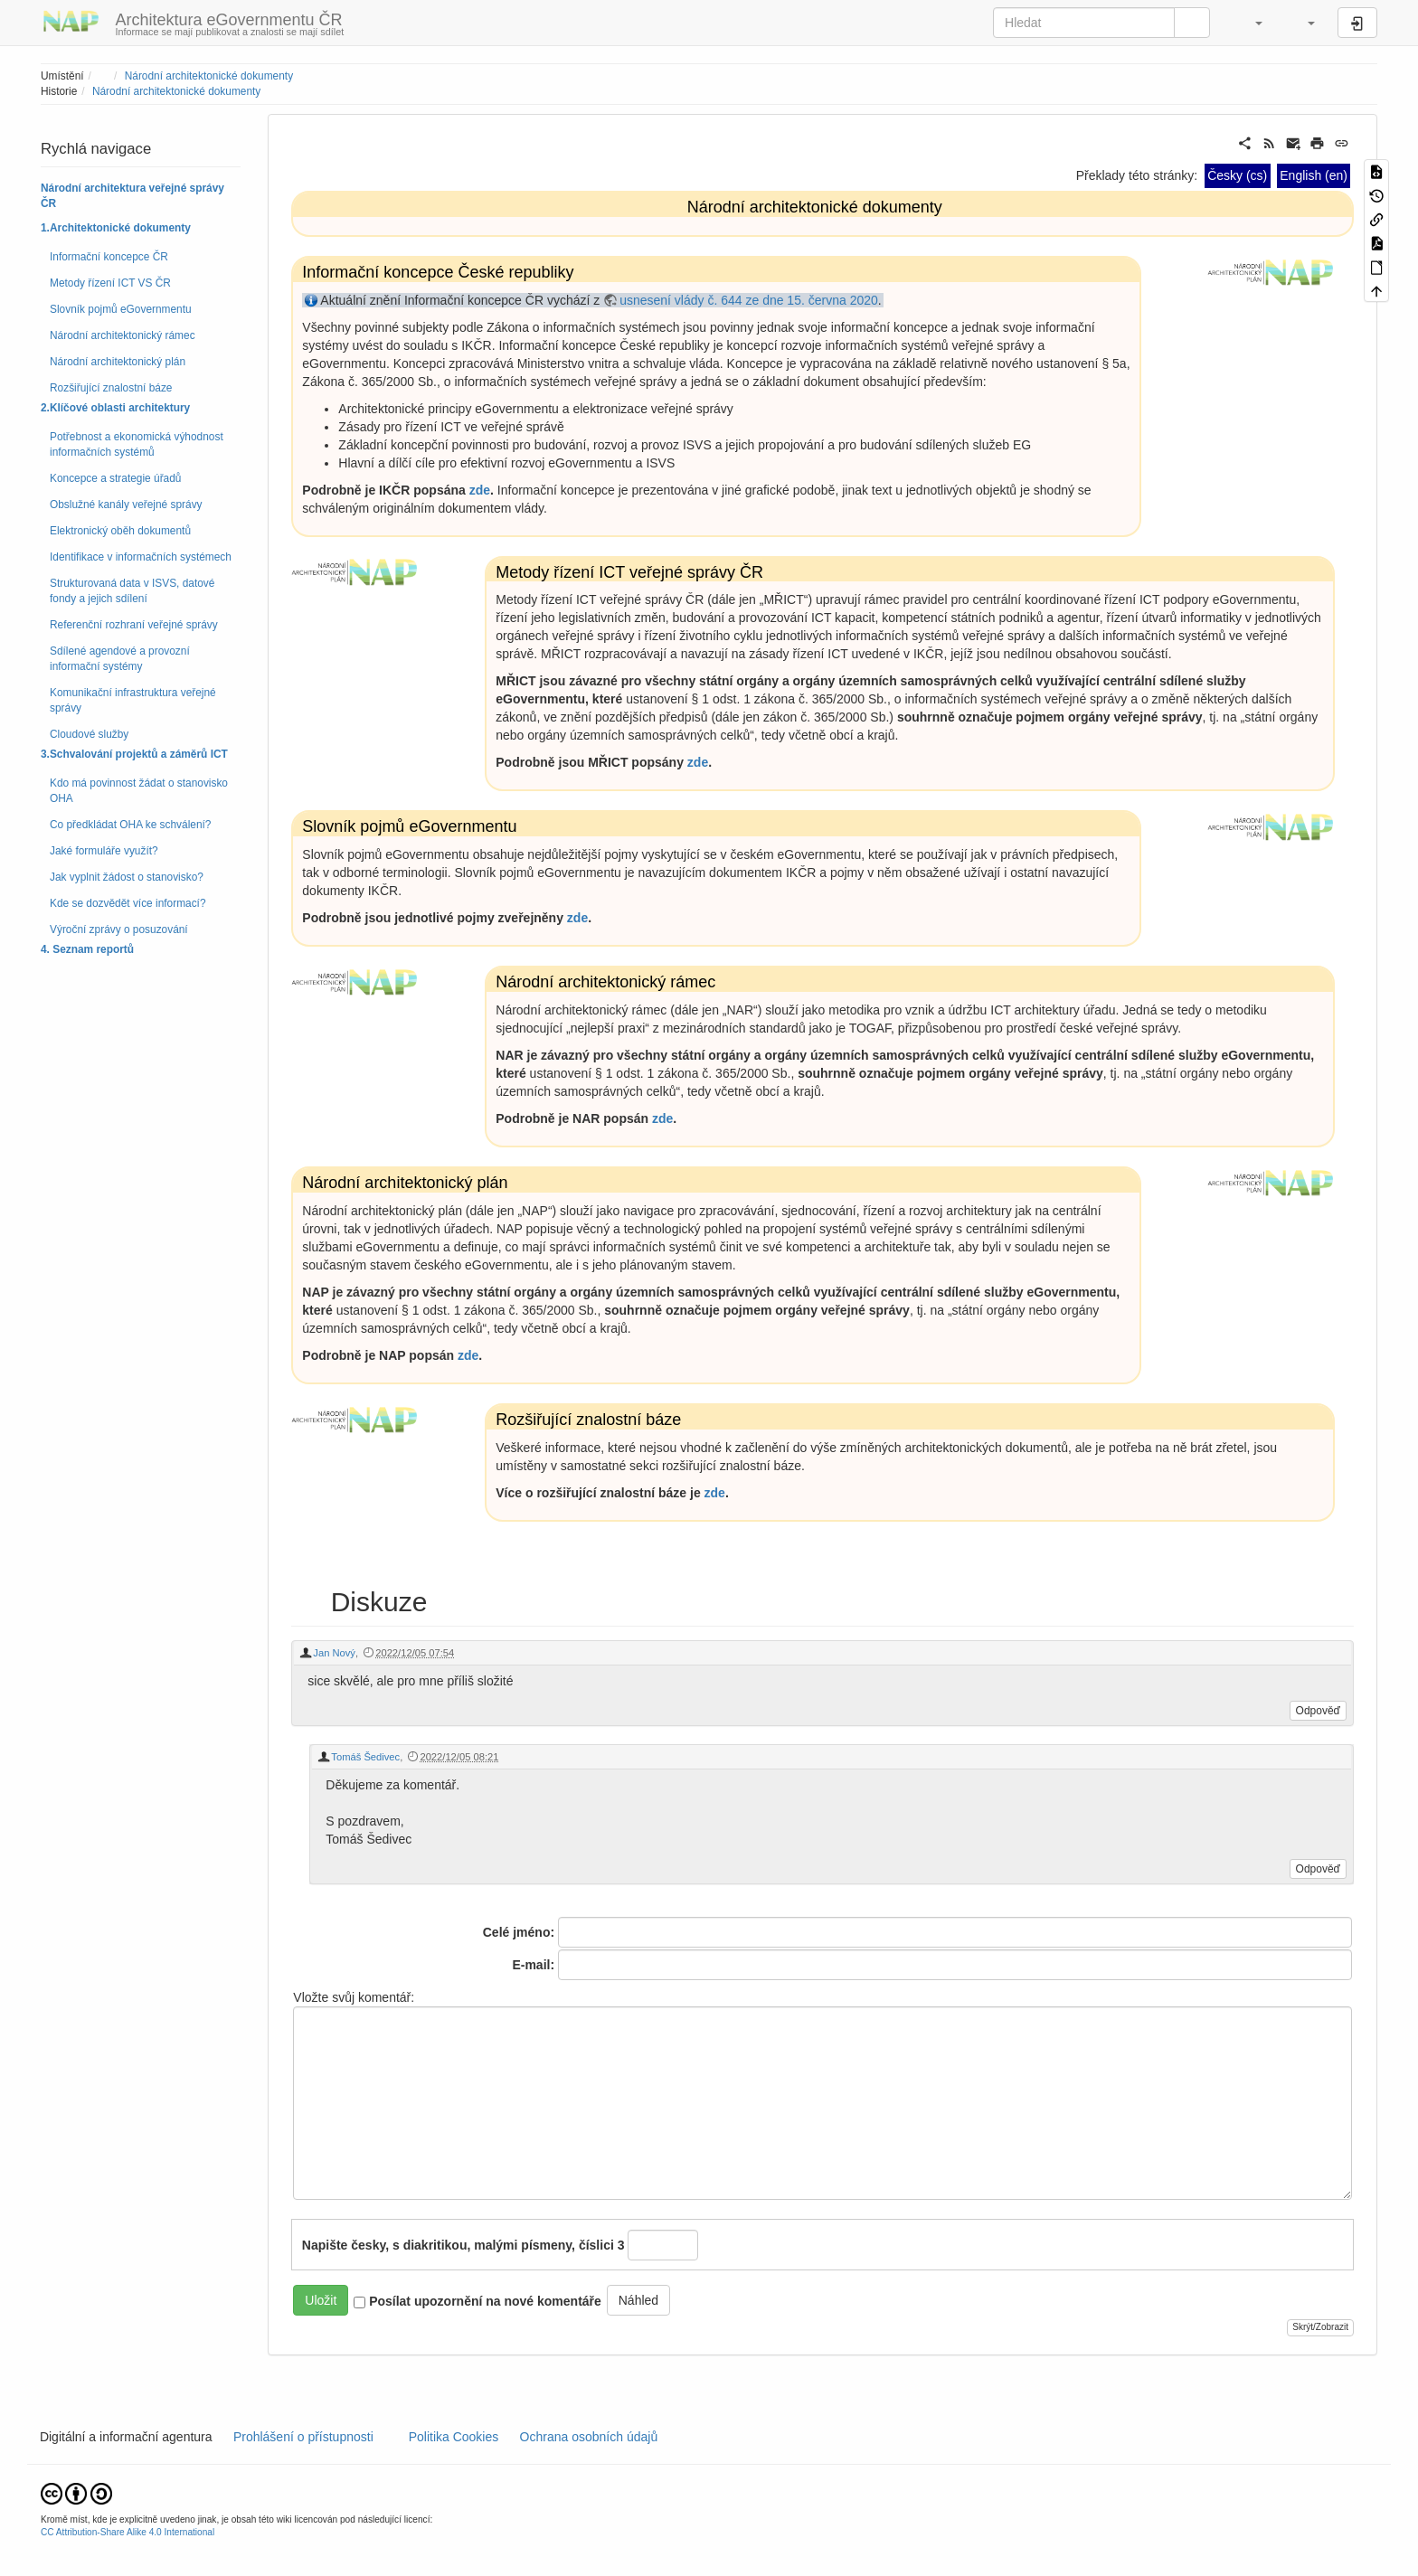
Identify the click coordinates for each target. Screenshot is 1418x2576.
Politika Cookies (455, 2437)
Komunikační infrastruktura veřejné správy (133, 700)
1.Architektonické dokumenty (116, 228)
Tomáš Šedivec (365, 1756)
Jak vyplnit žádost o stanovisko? (126, 877)
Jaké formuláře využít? (104, 851)
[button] (1250, 22)
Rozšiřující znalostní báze (111, 388)
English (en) (1313, 175)
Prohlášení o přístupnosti (301, 2437)
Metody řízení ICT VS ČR (110, 283)
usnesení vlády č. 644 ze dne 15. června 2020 (748, 300)
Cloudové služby (89, 734)
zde (479, 490)
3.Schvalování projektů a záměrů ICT (134, 754)
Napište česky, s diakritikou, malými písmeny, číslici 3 (463, 2245)
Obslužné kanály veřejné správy (126, 504)
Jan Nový (334, 1652)
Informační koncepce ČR (109, 256)
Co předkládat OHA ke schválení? (130, 824)
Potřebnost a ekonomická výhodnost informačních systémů (136, 444)
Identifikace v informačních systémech (141, 557)
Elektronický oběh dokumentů (120, 530)
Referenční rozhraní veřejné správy (134, 624)
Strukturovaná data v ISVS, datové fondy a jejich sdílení (132, 591)
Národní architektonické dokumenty (209, 76)
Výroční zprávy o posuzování (119, 929)
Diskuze (378, 1602)
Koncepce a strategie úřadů (115, 478)
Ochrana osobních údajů (589, 2437)
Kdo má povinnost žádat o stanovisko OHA (139, 791)
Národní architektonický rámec (122, 335)
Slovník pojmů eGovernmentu (121, 309)
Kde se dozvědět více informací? (128, 903)
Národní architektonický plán (117, 361)
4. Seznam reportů (87, 949)
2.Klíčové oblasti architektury (115, 407)
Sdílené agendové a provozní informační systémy (120, 659)
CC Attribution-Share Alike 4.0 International (127, 2532)
